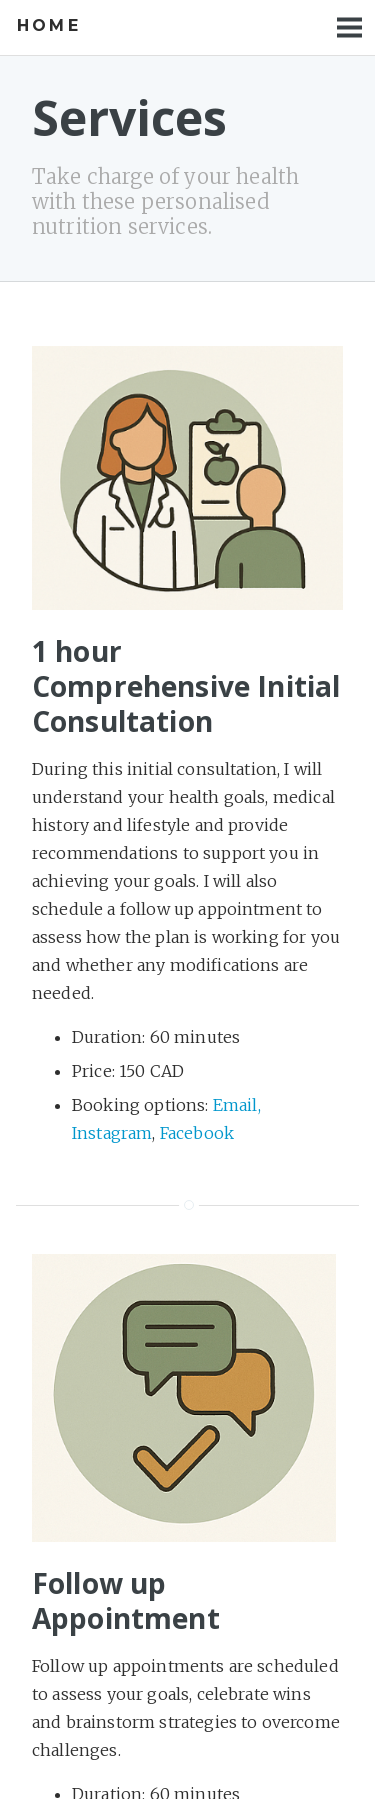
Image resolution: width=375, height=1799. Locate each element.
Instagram (112, 1133)
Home (49, 25)
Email (235, 1105)
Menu (350, 27)
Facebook (197, 1133)
